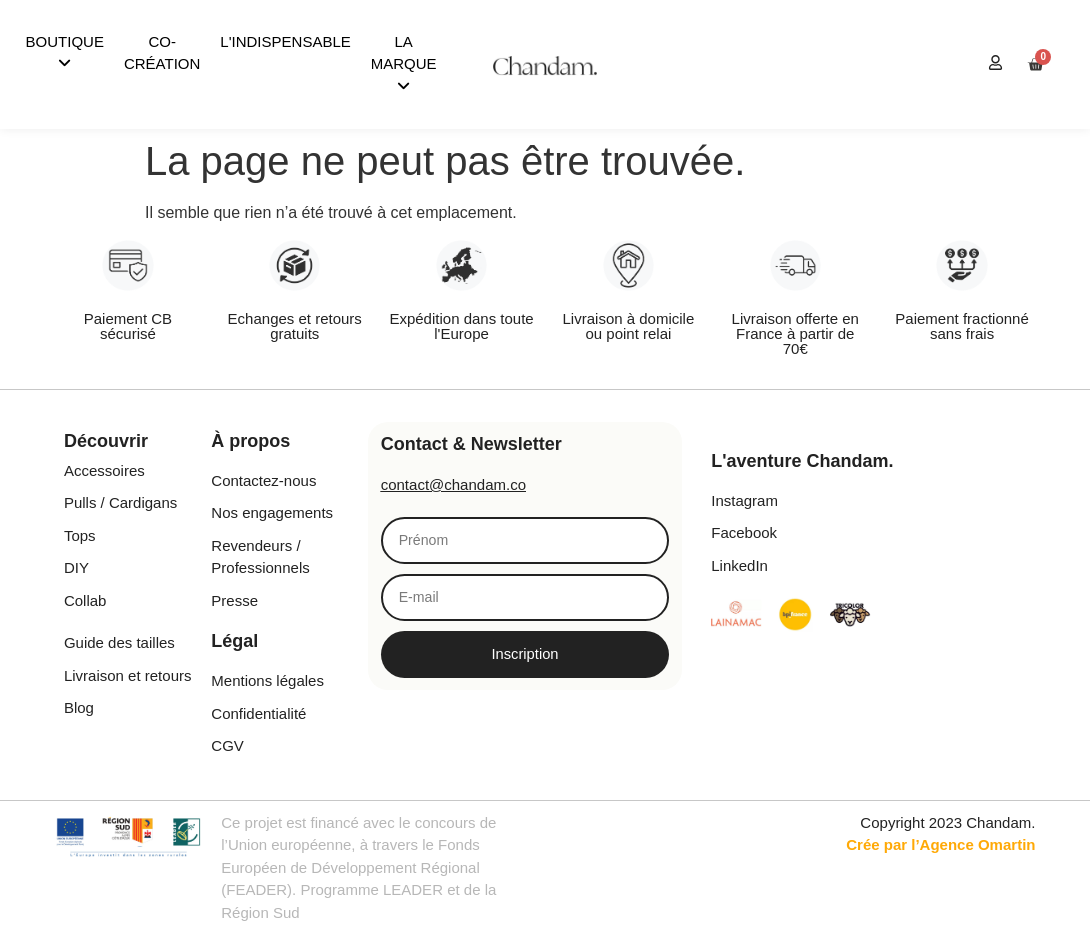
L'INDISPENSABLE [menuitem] (285, 41)
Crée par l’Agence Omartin (940, 844)
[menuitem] (65, 53)
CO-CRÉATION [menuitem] (162, 53)
